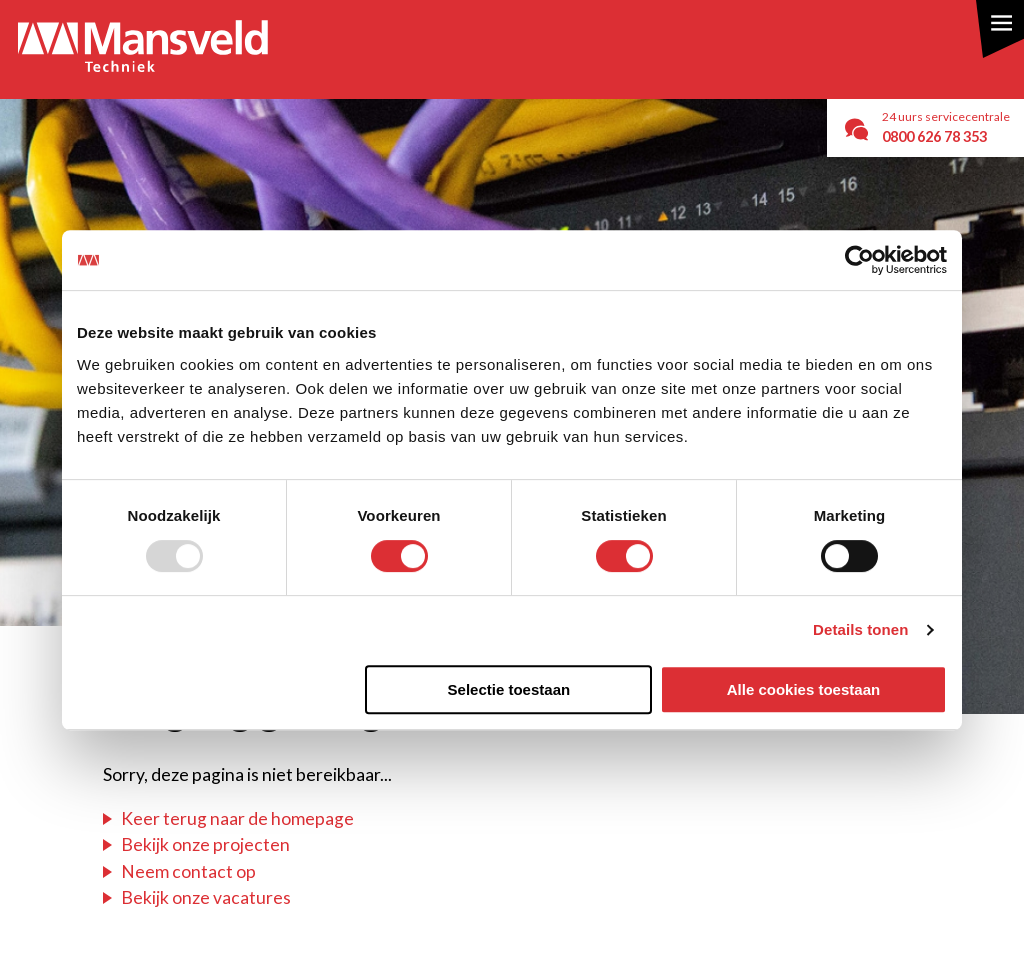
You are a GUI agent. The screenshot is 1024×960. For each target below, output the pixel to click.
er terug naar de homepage (248, 818)
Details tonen (860, 629)
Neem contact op (188, 871)
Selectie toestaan (509, 689)
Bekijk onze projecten (205, 844)
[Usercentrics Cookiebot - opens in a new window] (859, 260)
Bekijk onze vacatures (206, 897)
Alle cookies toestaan (803, 689)
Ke (132, 818)
